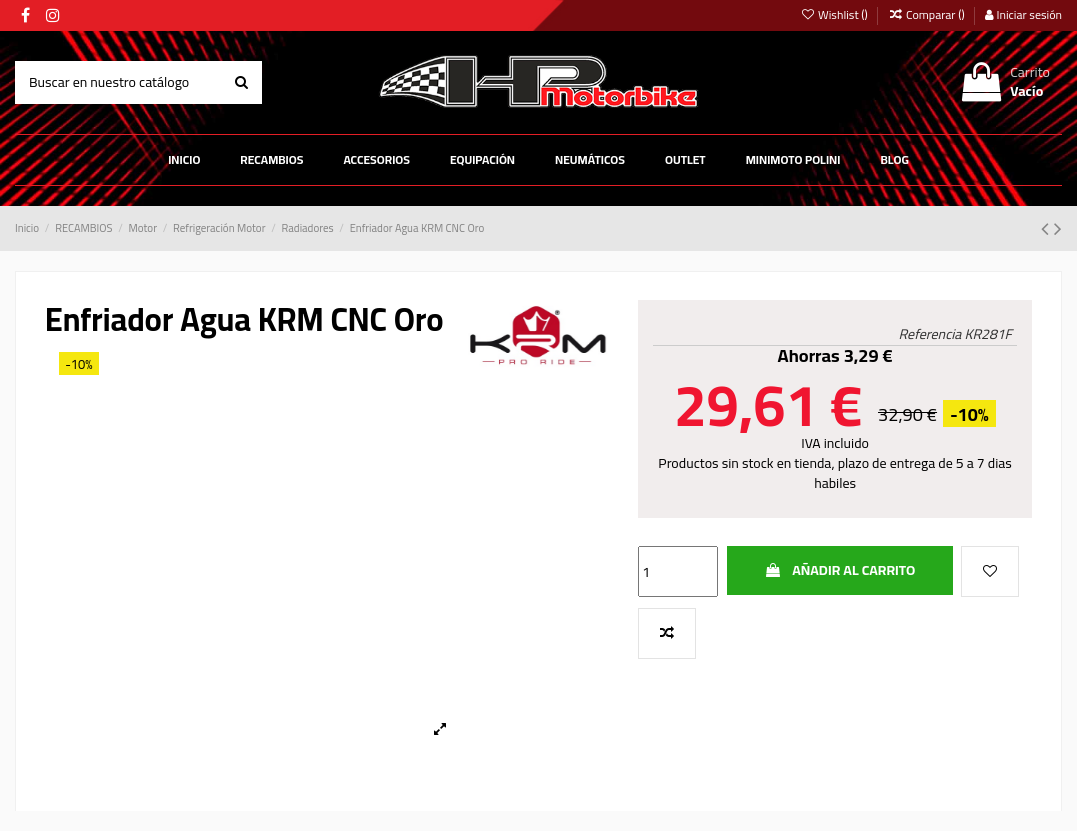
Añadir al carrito (839, 570)
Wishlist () (835, 14)
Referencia (930, 335)
